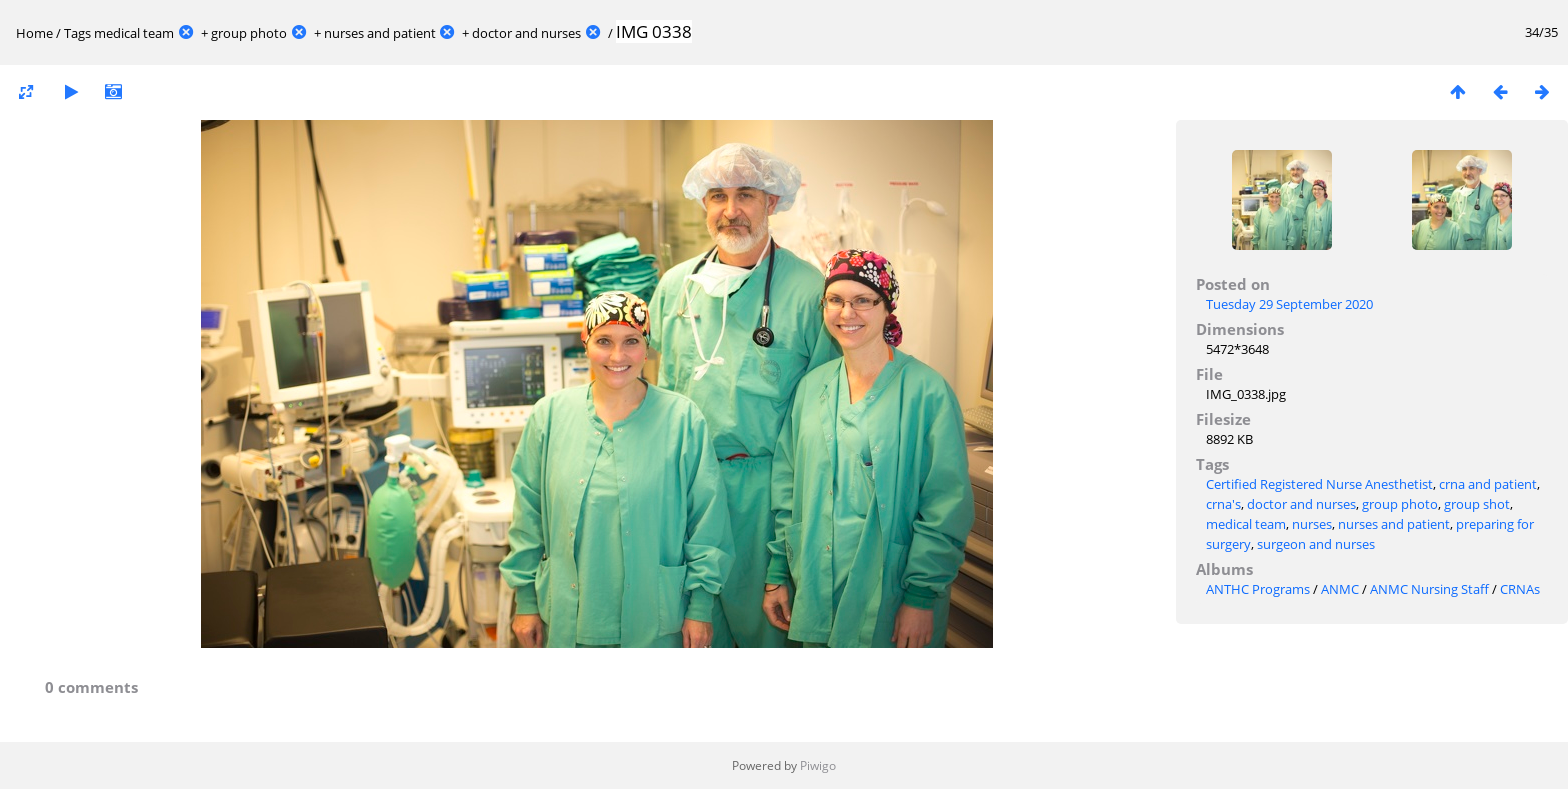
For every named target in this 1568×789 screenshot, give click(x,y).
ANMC (1340, 589)
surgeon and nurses (1316, 544)
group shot (1477, 504)
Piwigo (818, 765)
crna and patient (1488, 484)
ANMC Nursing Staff (1429, 589)
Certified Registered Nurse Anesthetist (1319, 484)
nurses (1312, 524)
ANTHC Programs (1258, 589)
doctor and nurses (526, 33)
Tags (77, 33)
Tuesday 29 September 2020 (1289, 304)
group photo (249, 33)
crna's (1223, 504)
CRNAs (1520, 589)
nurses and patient (380, 33)
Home (34, 33)
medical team (134, 33)
